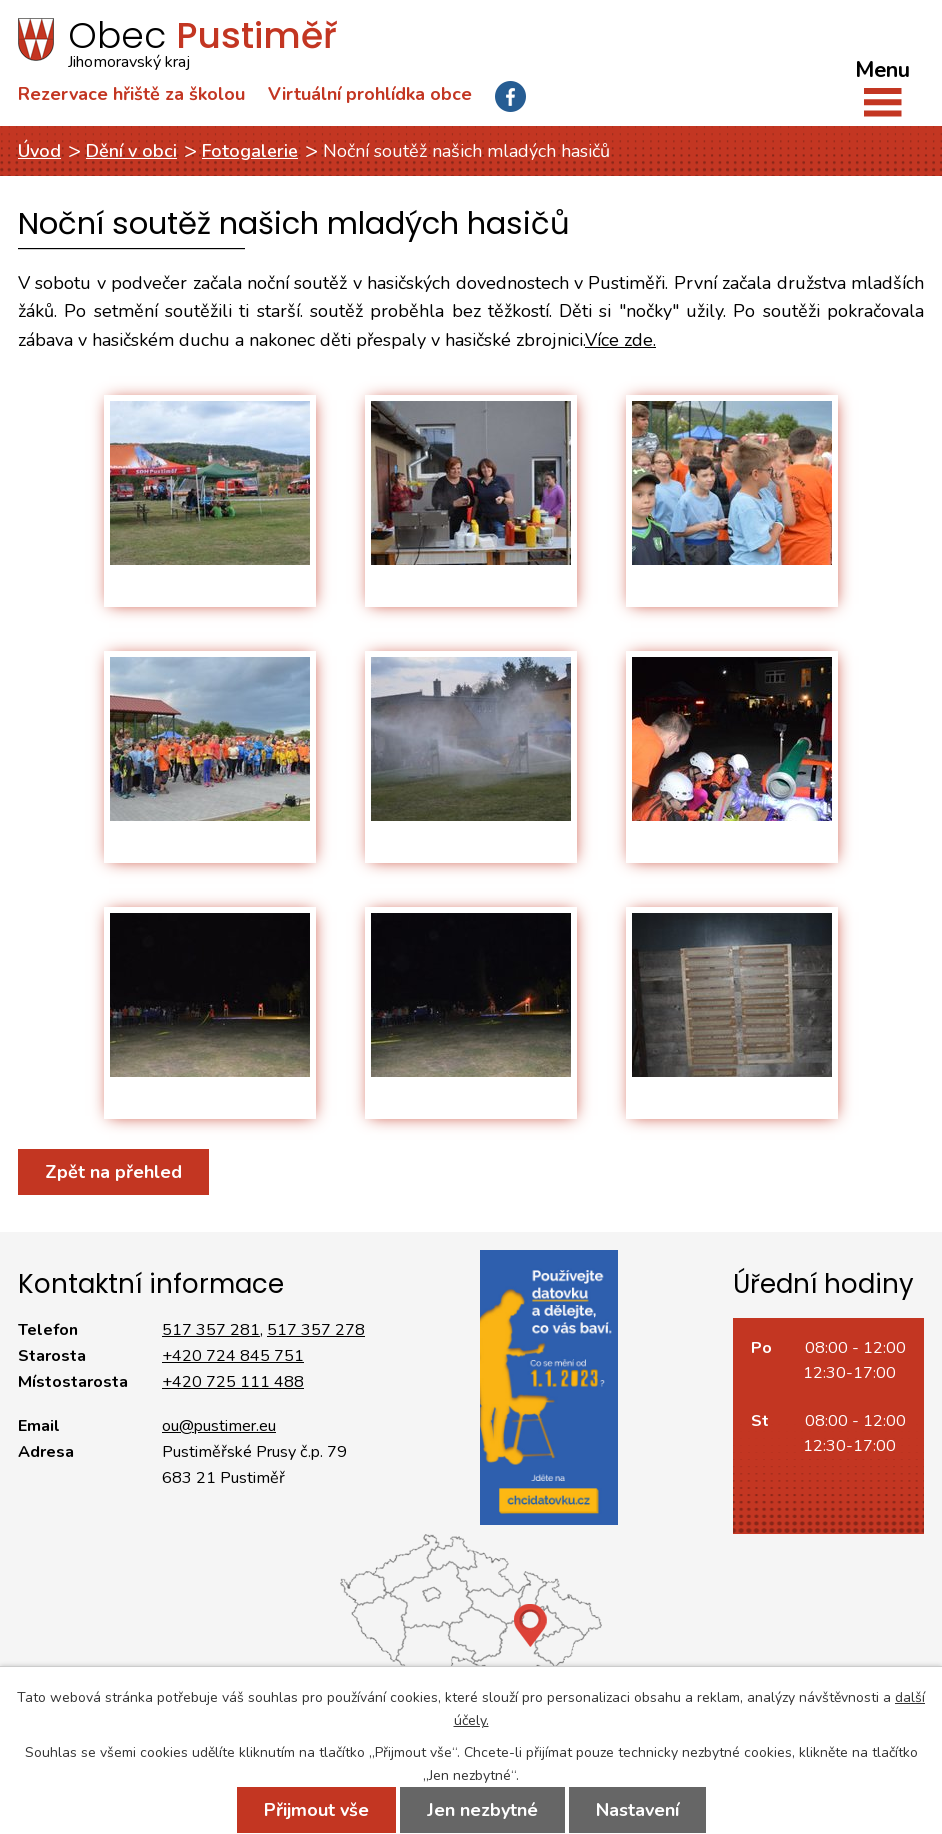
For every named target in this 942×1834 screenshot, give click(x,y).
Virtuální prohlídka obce (370, 94)
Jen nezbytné (482, 1810)
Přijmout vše (316, 1810)
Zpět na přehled (113, 1172)
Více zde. (620, 340)
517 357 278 (316, 1330)
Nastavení (637, 1810)
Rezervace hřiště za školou (131, 94)
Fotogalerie (250, 151)
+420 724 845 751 (233, 1356)
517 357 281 (211, 1330)
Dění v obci (131, 151)
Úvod (39, 151)
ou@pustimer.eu (219, 1426)
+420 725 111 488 (233, 1382)
